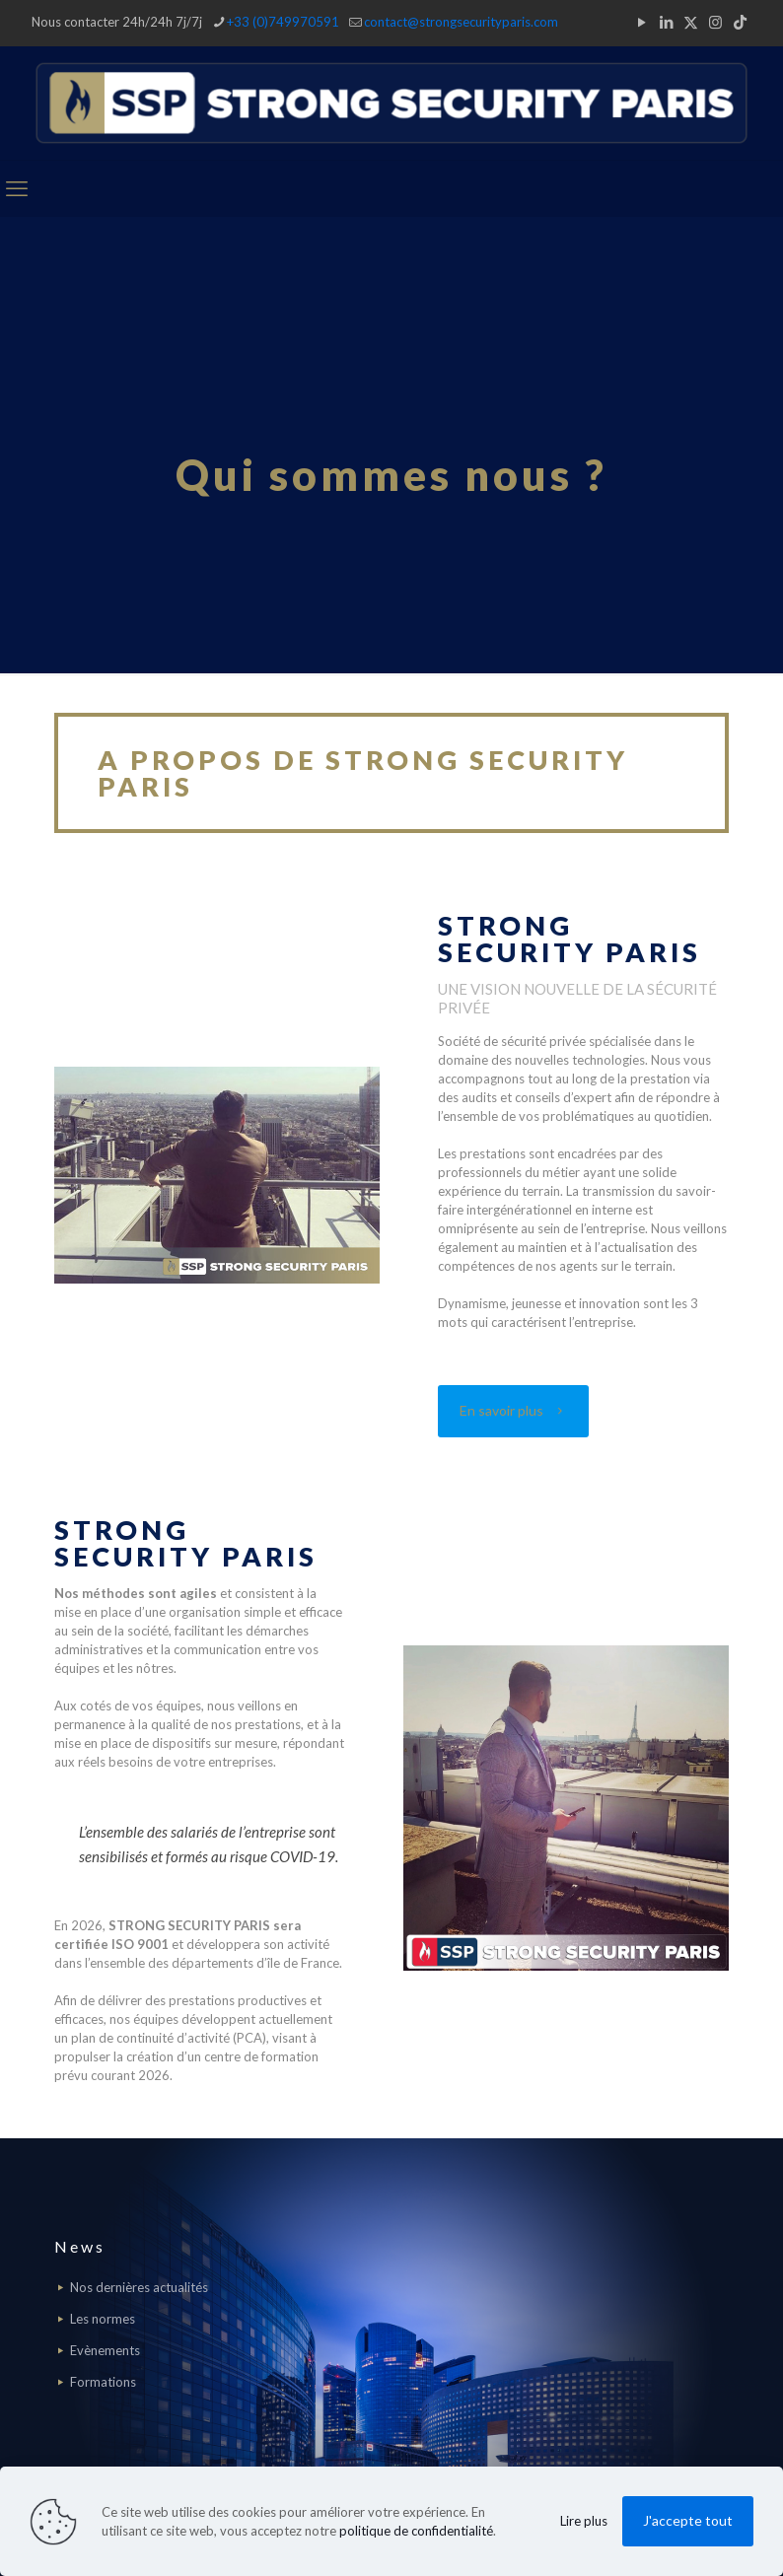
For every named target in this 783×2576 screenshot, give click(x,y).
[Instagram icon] (715, 22)
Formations (103, 2382)
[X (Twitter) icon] (690, 22)
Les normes (102, 2319)
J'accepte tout (688, 2520)
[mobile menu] (17, 188)
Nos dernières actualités (139, 2287)
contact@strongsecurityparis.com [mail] (461, 22)
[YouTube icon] (641, 22)
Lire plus (583, 2521)
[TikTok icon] (740, 22)
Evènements (105, 2350)
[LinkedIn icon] (666, 22)
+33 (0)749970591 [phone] (283, 22)
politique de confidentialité (416, 2531)
